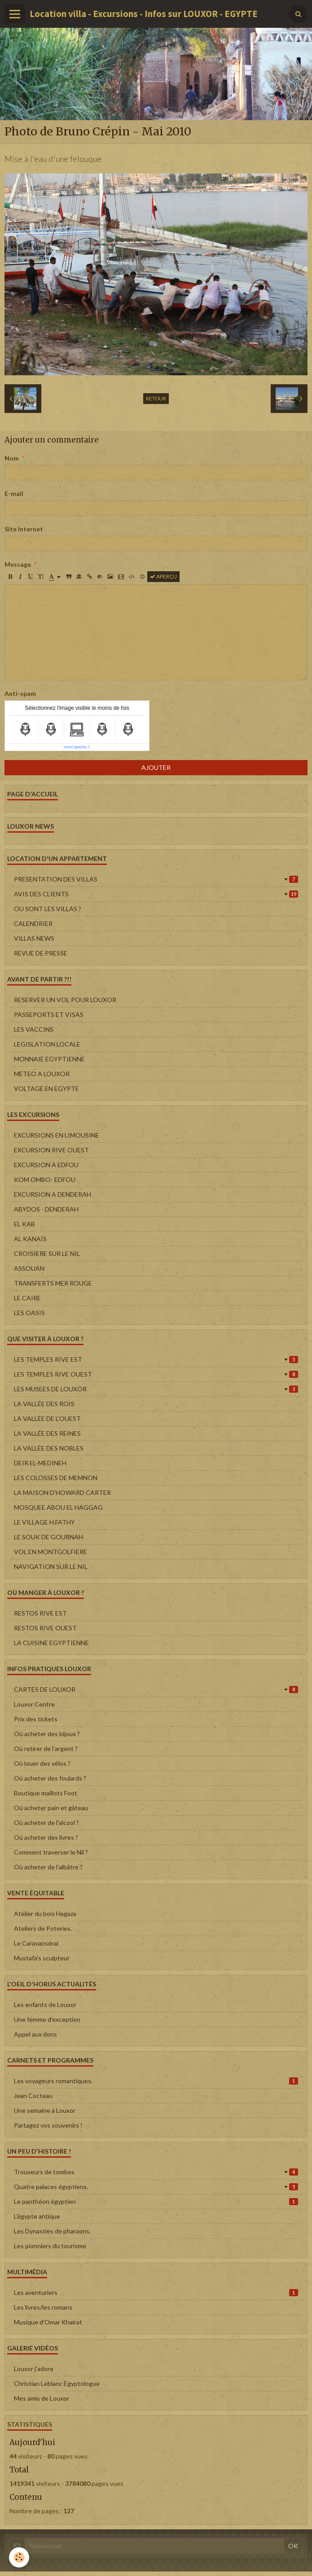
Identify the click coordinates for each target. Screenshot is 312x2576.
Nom (11, 458)
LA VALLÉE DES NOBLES (48, 1448)
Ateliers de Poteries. (43, 1928)
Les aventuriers (156, 2292)
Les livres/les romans (43, 2307)
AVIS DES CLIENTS (156, 894)
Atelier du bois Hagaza (45, 1913)
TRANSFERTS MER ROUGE (53, 1283)
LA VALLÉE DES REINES (47, 1433)
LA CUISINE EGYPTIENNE (51, 1642)
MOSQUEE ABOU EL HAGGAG (58, 1507)
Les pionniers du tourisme (50, 2246)
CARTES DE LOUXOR (156, 1689)
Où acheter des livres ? (46, 1837)
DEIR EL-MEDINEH (40, 1463)
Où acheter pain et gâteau (51, 1807)
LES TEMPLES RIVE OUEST (156, 1374)
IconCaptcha (75, 747)
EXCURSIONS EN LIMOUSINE (56, 1135)
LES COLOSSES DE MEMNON (55, 1477)
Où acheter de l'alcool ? (46, 1822)
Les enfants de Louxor (45, 2004)
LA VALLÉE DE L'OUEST (47, 1418)
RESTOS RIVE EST (40, 1613)
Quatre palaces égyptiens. (156, 2186)
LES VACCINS (33, 1029)
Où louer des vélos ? (42, 1763)
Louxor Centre (34, 1704)
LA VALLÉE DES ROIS (44, 1403)
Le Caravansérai (36, 1943)
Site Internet (23, 529)
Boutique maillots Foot (45, 1793)
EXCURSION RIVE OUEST (51, 1150)
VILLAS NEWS (34, 938)
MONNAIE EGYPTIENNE (49, 1059)
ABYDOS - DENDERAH (46, 1209)
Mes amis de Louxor (41, 2398)
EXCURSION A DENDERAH (52, 1194)
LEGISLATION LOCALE (47, 1044)
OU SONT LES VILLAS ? (47, 908)
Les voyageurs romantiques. (156, 2081)
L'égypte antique (37, 2216)
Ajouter (156, 767)
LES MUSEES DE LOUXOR (156, 1389)
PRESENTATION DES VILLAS (156, 879)
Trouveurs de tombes (156, 2172)
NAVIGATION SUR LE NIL (51, 1566)
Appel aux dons (35, 2034)
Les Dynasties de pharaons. (52, 2231)
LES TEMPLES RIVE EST (156, 1359)
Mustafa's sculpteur (42, 1958)
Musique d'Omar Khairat (48, 2322)
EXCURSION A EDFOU (46, 1165)
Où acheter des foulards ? (50, 1778)
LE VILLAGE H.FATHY (44, 1522)
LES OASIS (29, 1312)
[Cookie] (19, 2557)
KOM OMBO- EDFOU (44, 1179)
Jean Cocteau (33, 2095)
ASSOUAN (29, 1268)
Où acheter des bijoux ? (47, 1734)
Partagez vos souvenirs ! (48, 2125)
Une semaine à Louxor (44, 2110)
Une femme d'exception (47, 2019)
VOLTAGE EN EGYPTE (46, 1088)
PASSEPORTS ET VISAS (48, 1014)
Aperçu (163, 576)
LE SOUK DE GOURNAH (48, 1537)
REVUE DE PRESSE (40, 953)
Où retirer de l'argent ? (46, 1748)
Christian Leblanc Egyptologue (57, 2383)
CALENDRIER (33, 923)
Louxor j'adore (33, 2368)
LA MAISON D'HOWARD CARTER (62, 1492)
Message (17, 564)
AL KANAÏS (30, 1238)
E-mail (13, 493)
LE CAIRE (27, 1298)
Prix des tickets (35, 1719)
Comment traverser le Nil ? (51, 1852)
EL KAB (24, 1224)
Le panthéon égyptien (156, 2201)
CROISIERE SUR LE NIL (47, 1253)
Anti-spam (20, 693)
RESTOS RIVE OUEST (45, 1628)
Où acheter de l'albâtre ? (48, 1867)
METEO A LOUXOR (42, 1073)
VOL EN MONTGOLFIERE (50, 1551)
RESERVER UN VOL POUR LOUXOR (65, 999)
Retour (156, 398)
